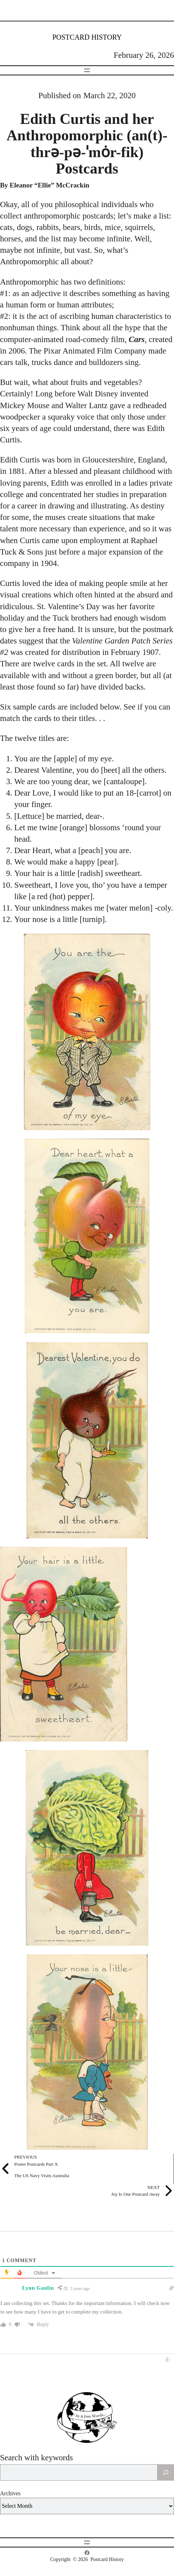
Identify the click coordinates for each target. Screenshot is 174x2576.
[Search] (166, 2472)
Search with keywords (36, 2457)
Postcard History (87, 37)
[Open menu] (87, 70)
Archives (10, 2493)
